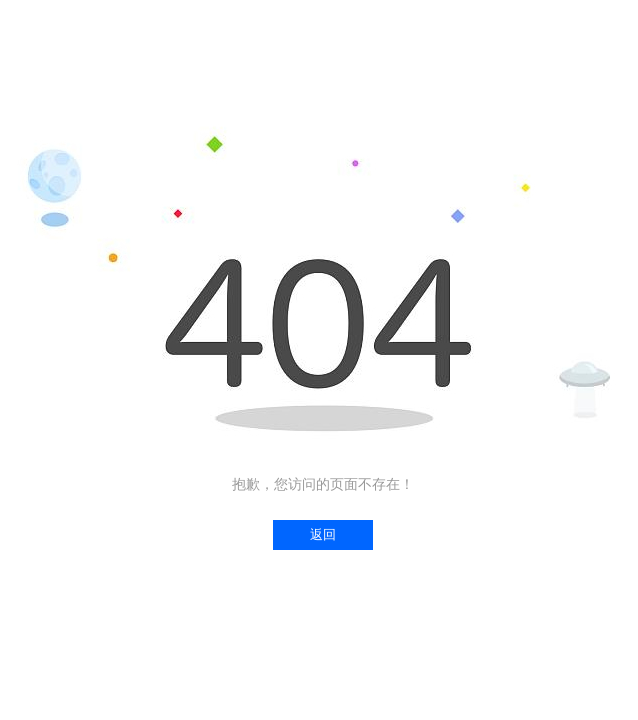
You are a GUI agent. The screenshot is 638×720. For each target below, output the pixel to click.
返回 (323, 534)
